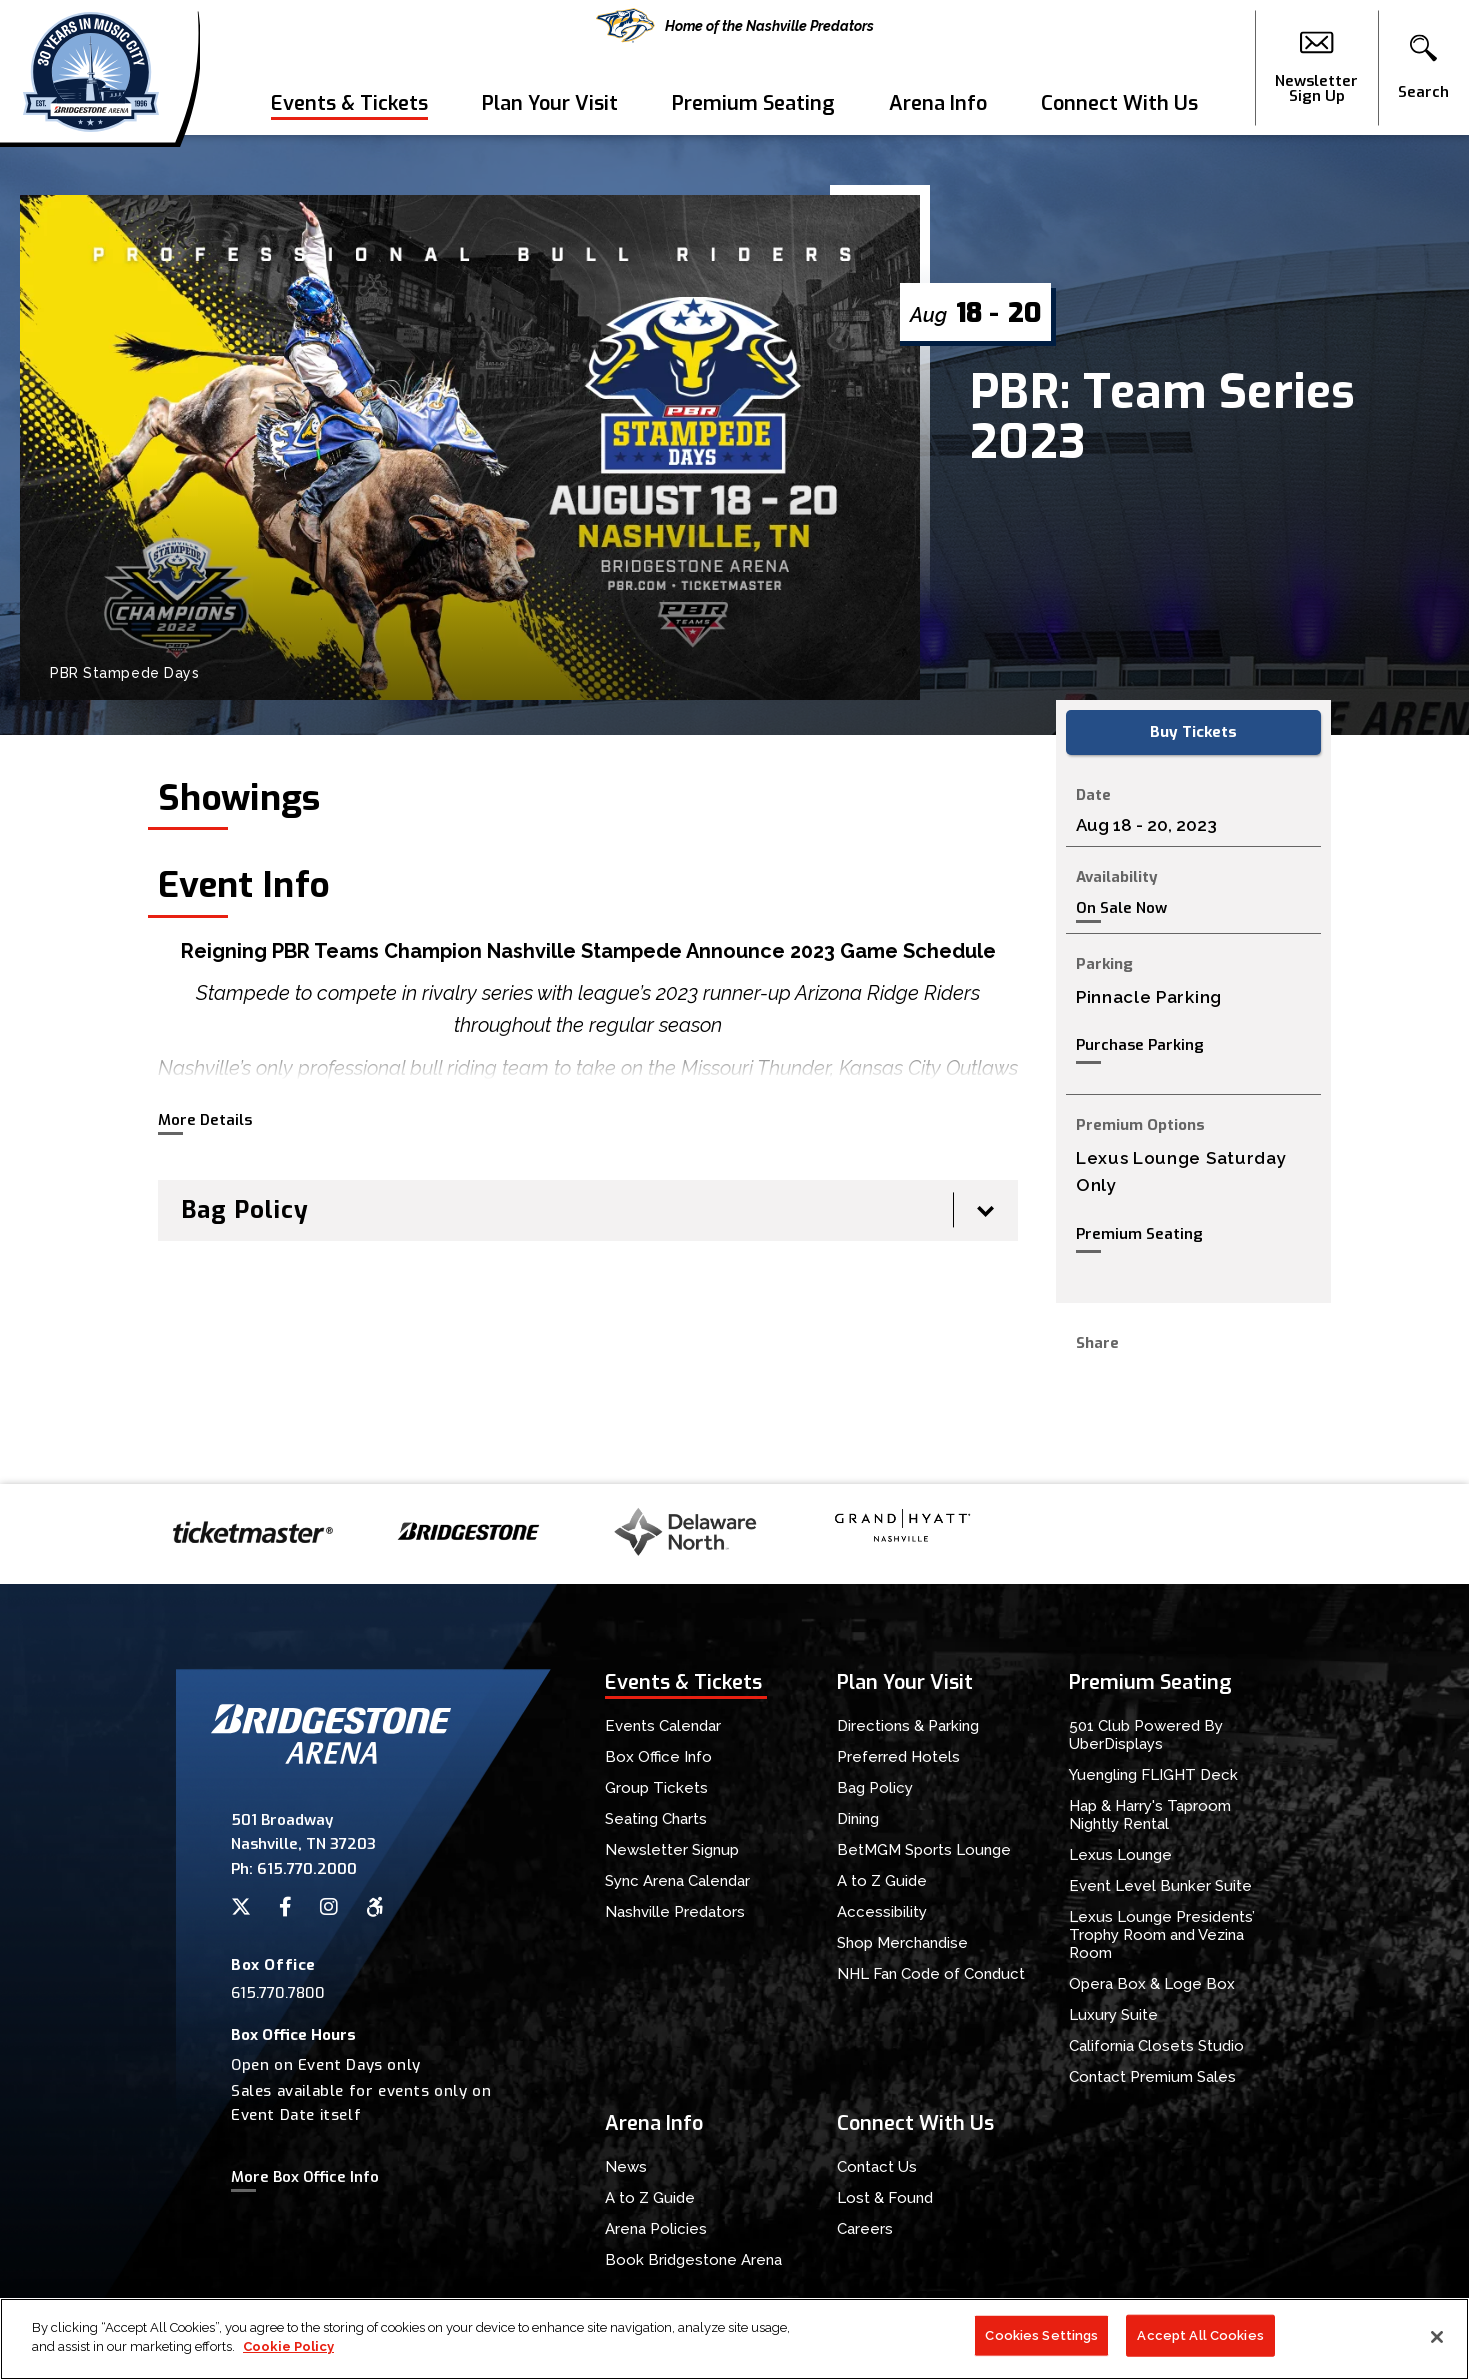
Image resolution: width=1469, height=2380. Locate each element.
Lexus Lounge (1120, 1855)
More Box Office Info (305, 2177)
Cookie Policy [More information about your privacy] (288, 2347)
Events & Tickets (349, 103)
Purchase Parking (1140, 1045)
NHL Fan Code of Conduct (931, 1974)
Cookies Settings (1041, 2335)
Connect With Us (1119, 103)
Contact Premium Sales (1152, 2077)
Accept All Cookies (1200, 2335)
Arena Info (938, 103)
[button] (1423, 68)
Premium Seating (753, 103)
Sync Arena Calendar (677, 1881)
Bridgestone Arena (90, 67)
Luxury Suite (1113, 2015)
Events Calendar (663, 1726)
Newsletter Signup (672, 1850)
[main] (734, 809)
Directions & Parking (908, 1726)
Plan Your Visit (550, 103)
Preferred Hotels (898, 1757)
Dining (858, 1819)
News (626, 2167)
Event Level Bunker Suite (1160, 1886)
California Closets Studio (1156, 2046)
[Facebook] (285, 1907)
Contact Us (877, 2167)
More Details (205, 1120)
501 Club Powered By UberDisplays (1146, 1735)
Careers (865, 2229)
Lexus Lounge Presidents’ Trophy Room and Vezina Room (1162, 1935)
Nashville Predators (675, 1912)
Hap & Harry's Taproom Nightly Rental (1150, 1815)
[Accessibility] (375, 1907)
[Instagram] (329, 1907)
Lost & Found (885, 2198)
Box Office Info (658, 1757)
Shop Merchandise (902, 1943)
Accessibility (882, 1912)
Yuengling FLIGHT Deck (1153, 1775)
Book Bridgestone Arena (693, 2260)
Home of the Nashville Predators (735, 25)
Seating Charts (656, 1819)
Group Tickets (656, 1788)
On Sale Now (1121, 908)
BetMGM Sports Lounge (924, 1850)
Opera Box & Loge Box (1152, 1984)
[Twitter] (241, 1907)
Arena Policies (656, 2229)
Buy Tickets (1193, 732)
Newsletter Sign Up (1316, 68)
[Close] (1437, 2337)
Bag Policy (875, 1788)
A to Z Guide (882, 1881)
